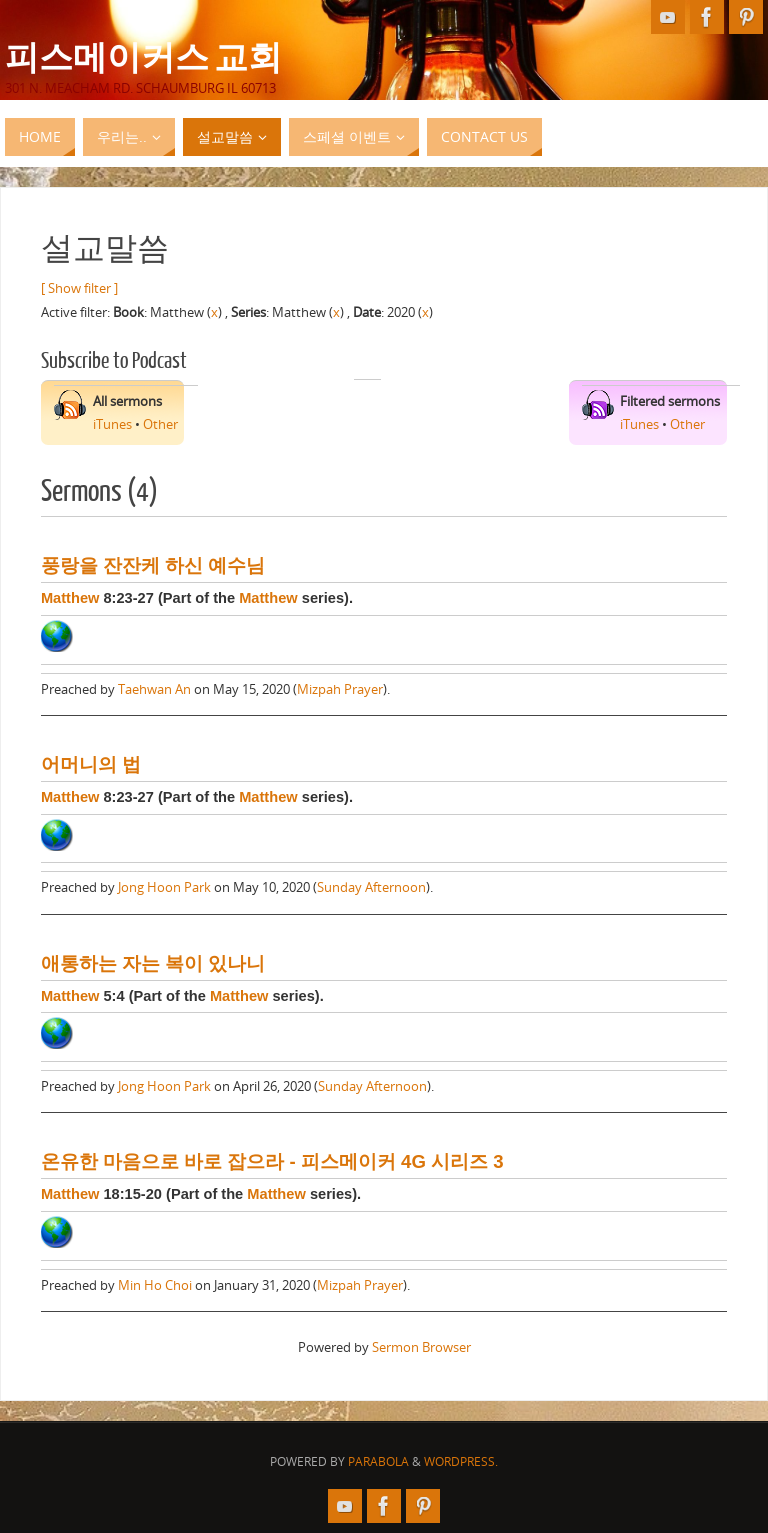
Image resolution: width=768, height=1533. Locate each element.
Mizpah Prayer (340, 689)
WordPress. (461, 1461)
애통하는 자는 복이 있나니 (153, 963)
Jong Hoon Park (164, 887)
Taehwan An (154, 689)
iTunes (112, 424)
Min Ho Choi (155, 1285)
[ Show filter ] (79, 288)
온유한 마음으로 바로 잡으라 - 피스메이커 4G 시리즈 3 (272, 1161)
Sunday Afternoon (371, 887)
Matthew (70, 598)
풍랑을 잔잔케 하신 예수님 (153, 565)
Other (160, 424)
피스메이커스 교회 (143, 56)
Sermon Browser (421, 1347)
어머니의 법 (91, 764)
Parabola (378, 1461)
